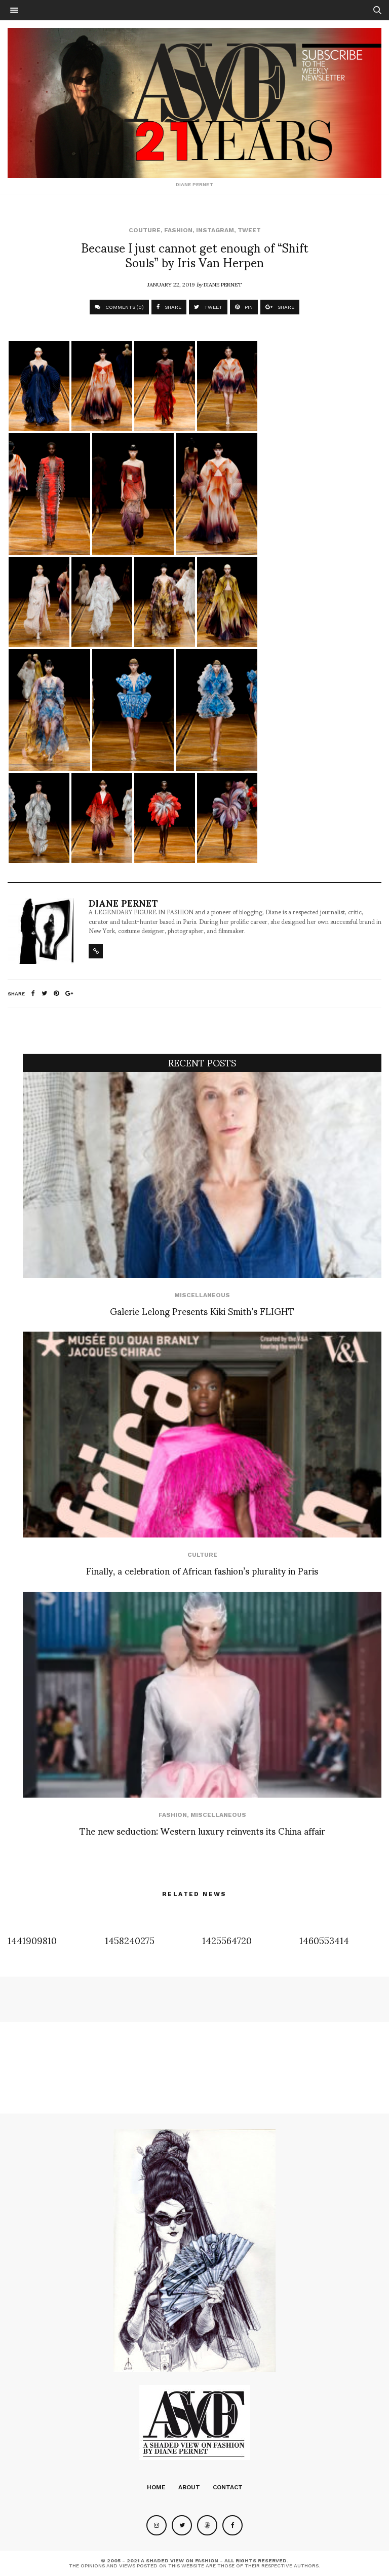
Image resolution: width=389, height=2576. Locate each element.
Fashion (178, 230)
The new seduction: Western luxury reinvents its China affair (202, 1830)
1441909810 (32, 1939)
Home (156, 2487)
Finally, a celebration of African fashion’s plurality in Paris (202, 1570)
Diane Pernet (223, 284)
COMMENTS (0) (119, 307)
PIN (244, 307)
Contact (228, 2487)
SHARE (169, 307)
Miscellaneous (202, 1295)
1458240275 (129, 1939)
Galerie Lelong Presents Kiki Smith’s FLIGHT (202, 1310)
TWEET (208, 307)
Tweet (249, 230)
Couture (145, 230)
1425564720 (227, 1939)
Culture (202, 1554)
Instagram (215, 230)
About (189, 2487)
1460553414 (324, 1939)
